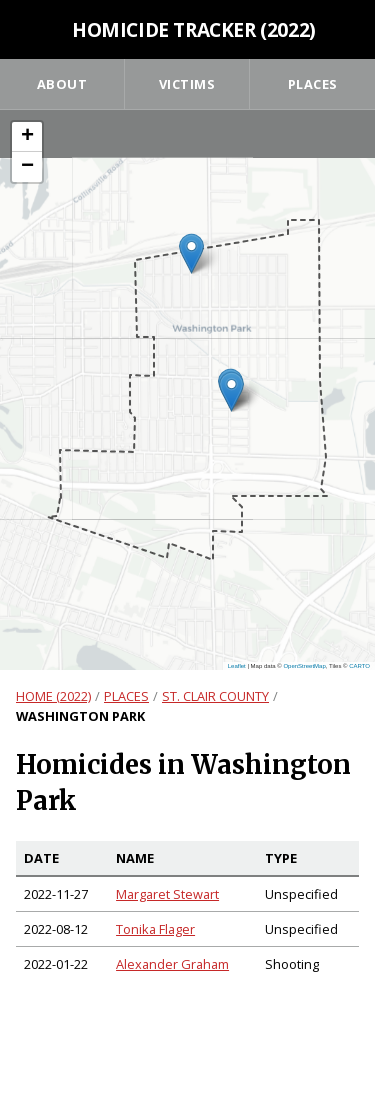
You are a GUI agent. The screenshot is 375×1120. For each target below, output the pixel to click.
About (62, 84)
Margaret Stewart (167, 894)
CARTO (359, 666)
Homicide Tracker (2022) (194, 29)
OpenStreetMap (304, 666)
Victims (187, 84)
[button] (231, 391)
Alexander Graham (172, 964)
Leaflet (237, 666)
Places (313, 84)
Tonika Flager (155, 929)
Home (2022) (53, 696)
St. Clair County (215, 696)
